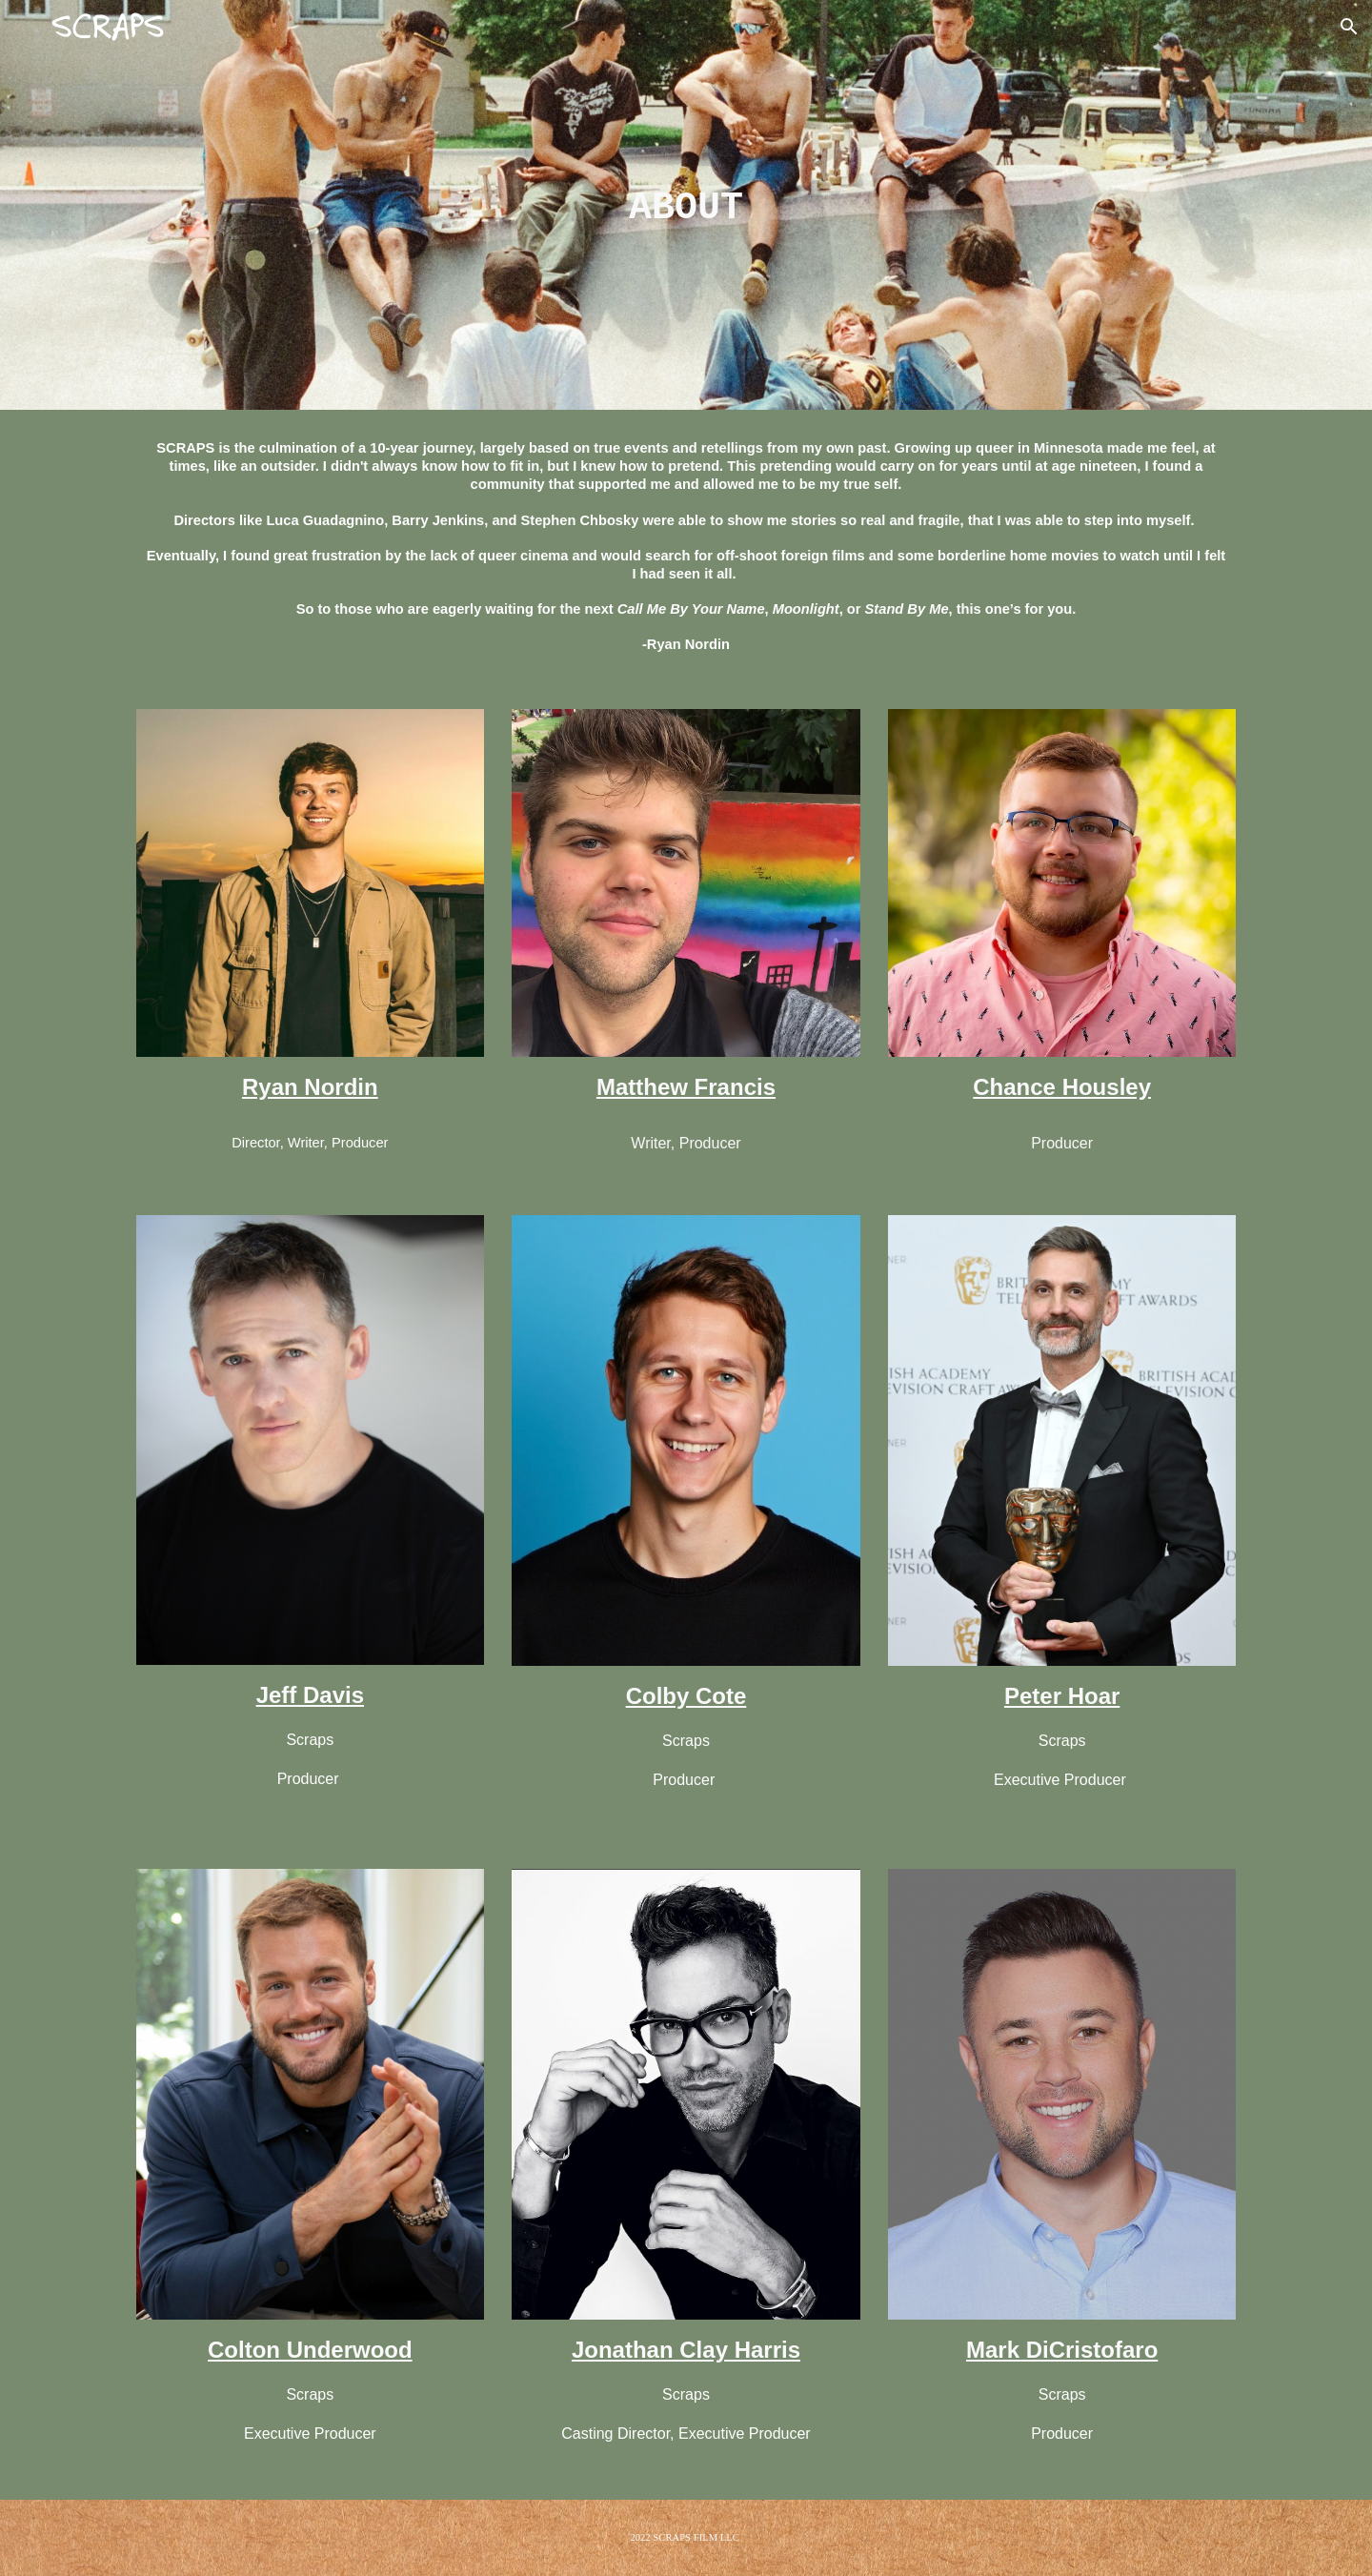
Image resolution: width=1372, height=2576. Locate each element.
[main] (686, 205)
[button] (1349, 27)
